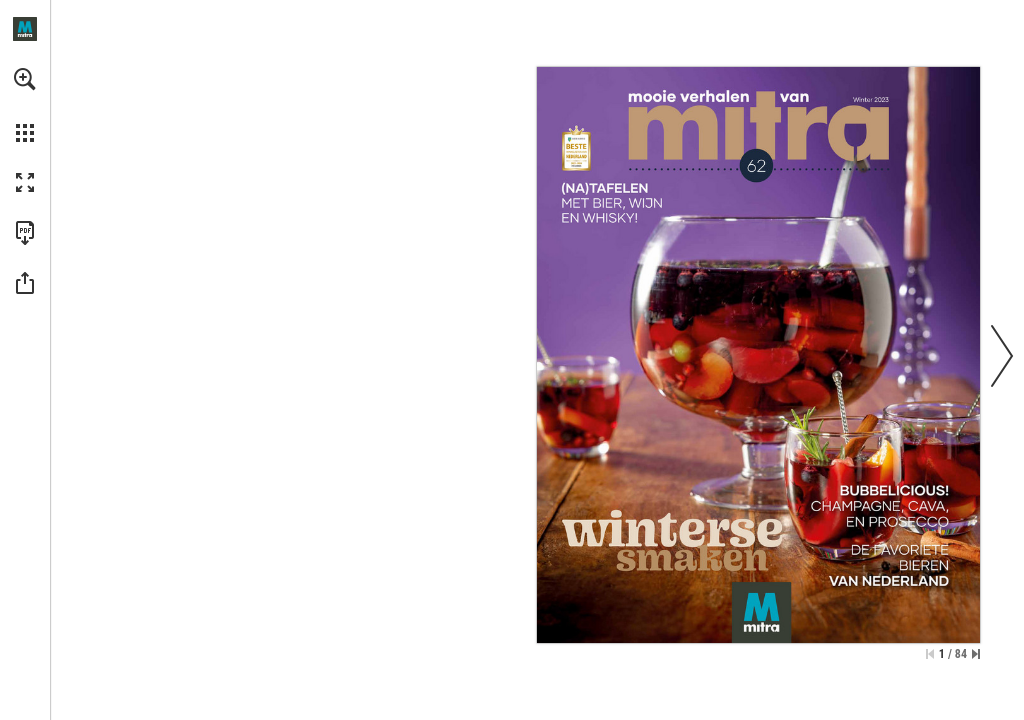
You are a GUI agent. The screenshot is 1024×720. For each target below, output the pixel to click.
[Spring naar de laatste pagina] (976, 654)
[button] (25, 79)
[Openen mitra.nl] (25, 29)
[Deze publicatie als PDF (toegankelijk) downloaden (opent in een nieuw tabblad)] (25, 233)
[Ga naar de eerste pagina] (930, 654)
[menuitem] (25, 105)
